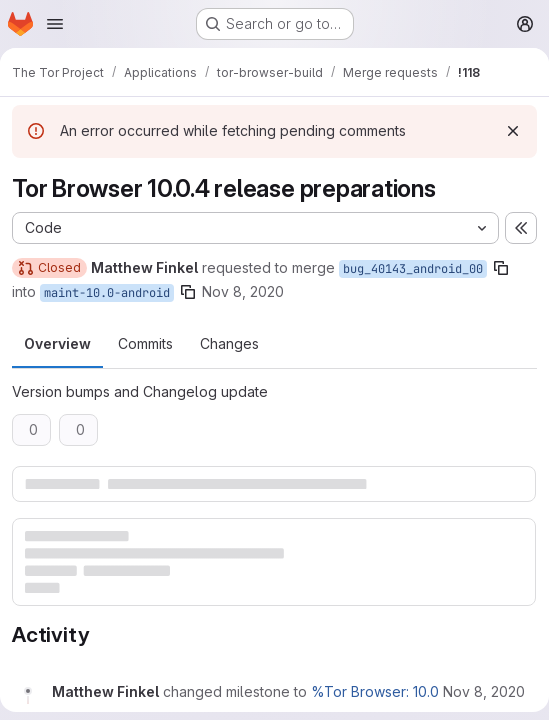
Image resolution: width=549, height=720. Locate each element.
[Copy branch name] (501, 268)
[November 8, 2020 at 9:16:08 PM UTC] (484, 691)
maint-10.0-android (107, 293)
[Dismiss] (513, 131)
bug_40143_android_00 (413, 269)
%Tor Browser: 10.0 (375, 691)
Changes (229, 343)
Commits (145, 343)
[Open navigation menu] (55, 24)
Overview (57, 343)
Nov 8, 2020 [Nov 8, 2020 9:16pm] (243, 291)
